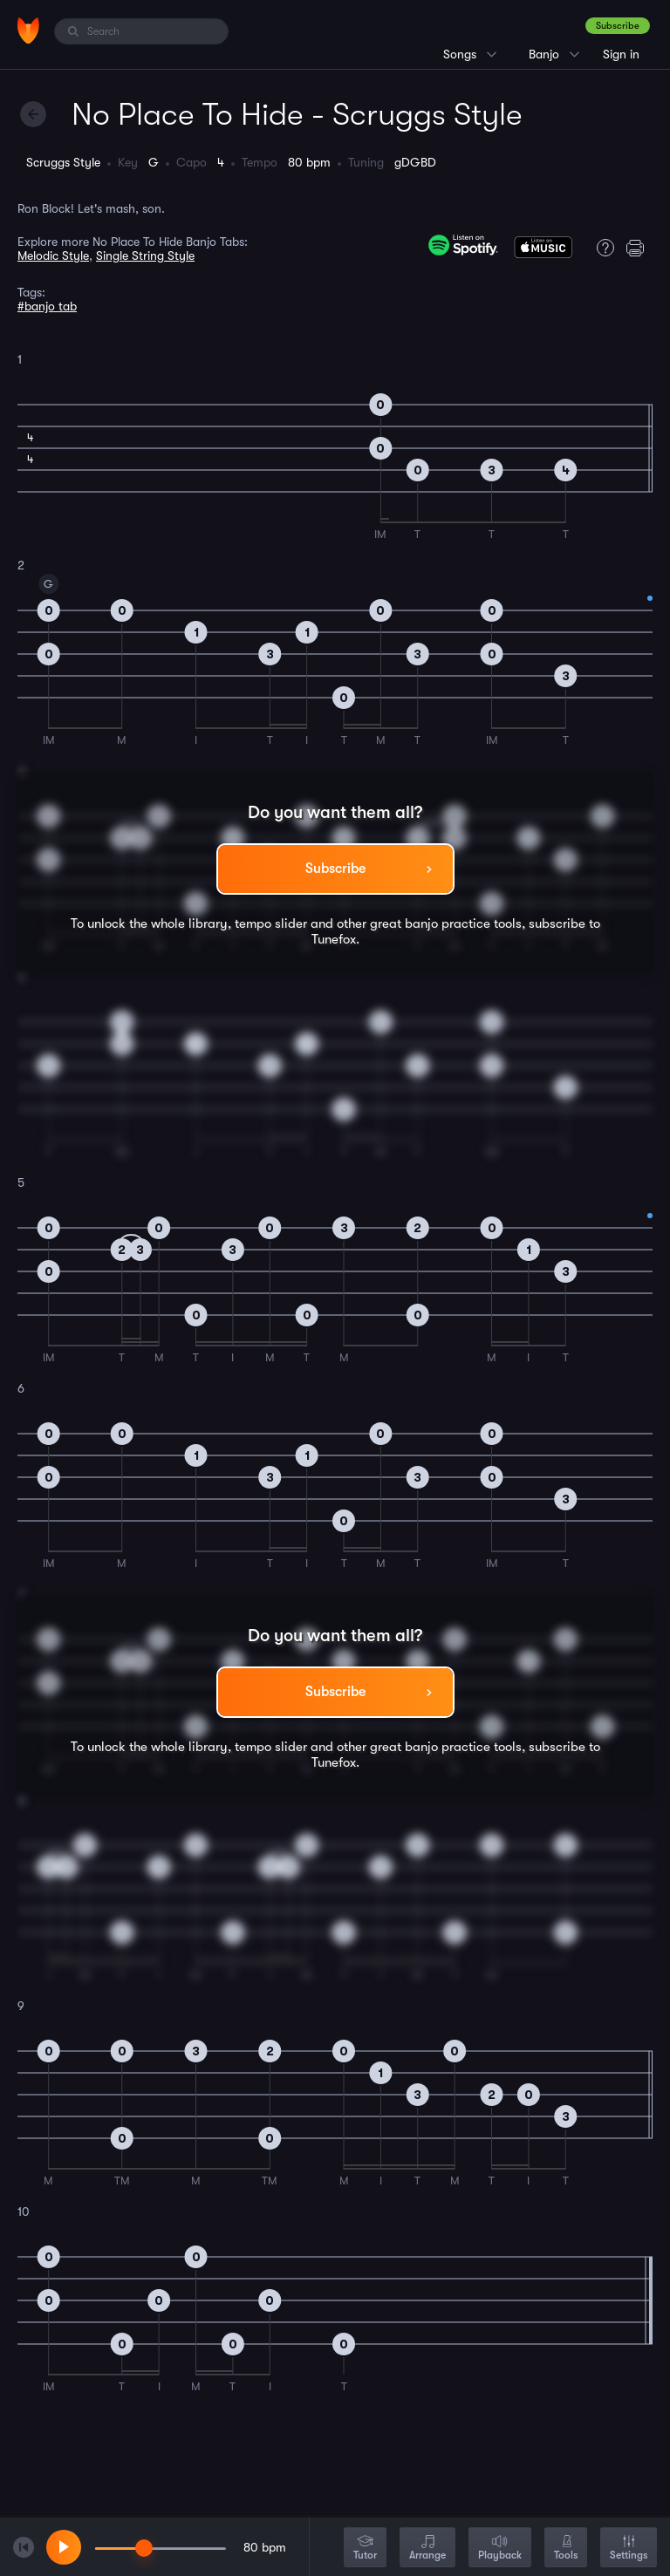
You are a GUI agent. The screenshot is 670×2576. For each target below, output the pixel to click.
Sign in (621, 54)
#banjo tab (47, 306)
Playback (500, 2548)
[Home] (28, 30)
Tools (566, 2548)
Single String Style (145, 255)
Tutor (365, 2548)
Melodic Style (53, 255)
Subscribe (617, 25)
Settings (628, 2548)
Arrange (427, 2548)
